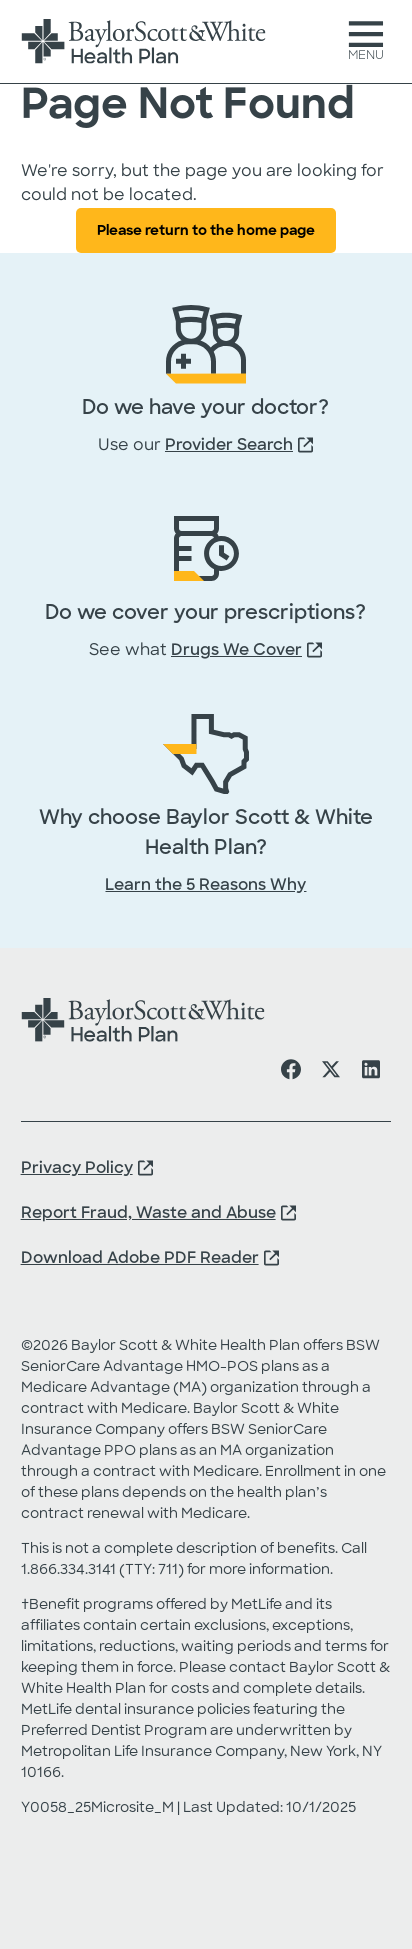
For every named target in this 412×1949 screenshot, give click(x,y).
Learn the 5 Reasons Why (205, 886)
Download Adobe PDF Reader (140, 1259)
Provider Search (229, 446)
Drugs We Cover (236, 651)
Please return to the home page (206, 231)
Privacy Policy (77, 1169)
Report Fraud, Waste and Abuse (148, 1214)
